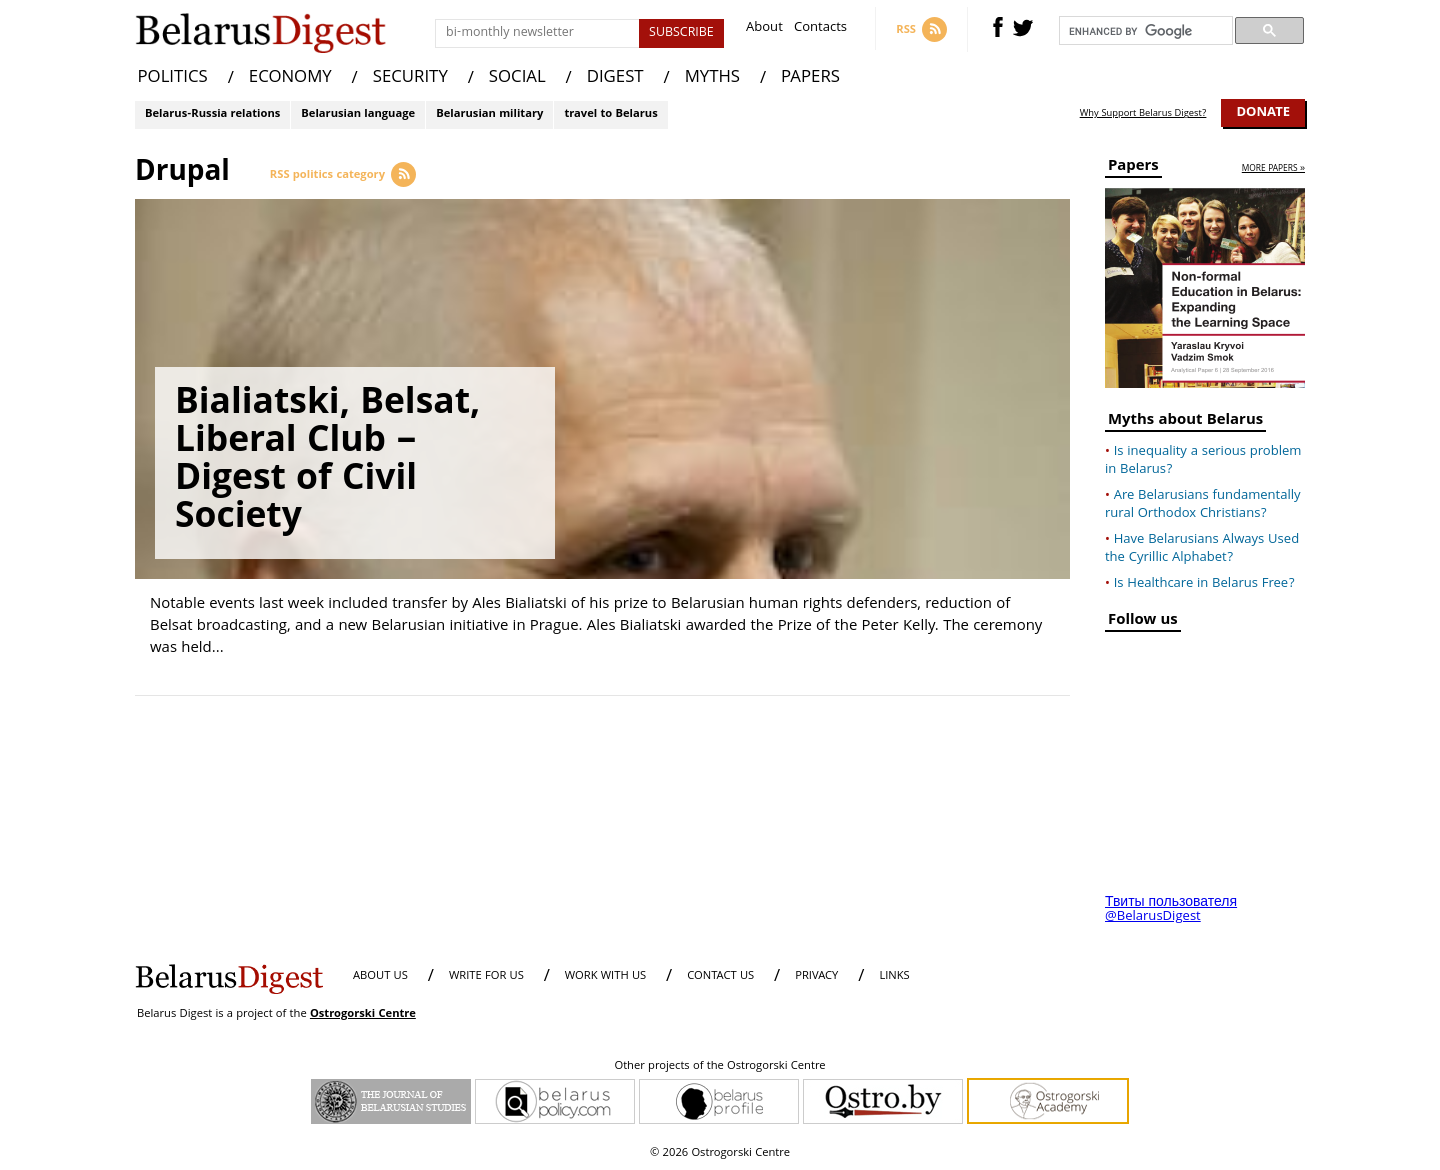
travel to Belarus (610, 114)
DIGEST (615, 78)
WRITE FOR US (486, 976)
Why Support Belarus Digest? (1143, 114)
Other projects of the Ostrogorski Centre (719, 1067)
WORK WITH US (605, 976)
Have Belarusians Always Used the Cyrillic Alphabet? (1202, 549)
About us (380, 976)
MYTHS (712, 78)
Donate (1263, 113)
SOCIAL (517, 78)
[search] (1144, 31)
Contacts (820, 29)
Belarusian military (489, 114)
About (764, 29)
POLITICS (173, 78)
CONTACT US (720, 976)
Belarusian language (358, 114)
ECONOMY (290, 78)
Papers (1133, 168)
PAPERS (810, 78)
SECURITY (410, 78)
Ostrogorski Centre (363, 1014)
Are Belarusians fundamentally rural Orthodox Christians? (1203, 505)
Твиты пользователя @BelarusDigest (1171, 910)
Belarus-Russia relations (212, 114)
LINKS (894, 976)
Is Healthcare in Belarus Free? (1204, 584)
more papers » (1273, 169)
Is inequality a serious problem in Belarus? (1203, 461)
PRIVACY (816, 976)
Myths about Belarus (1185, 422)
